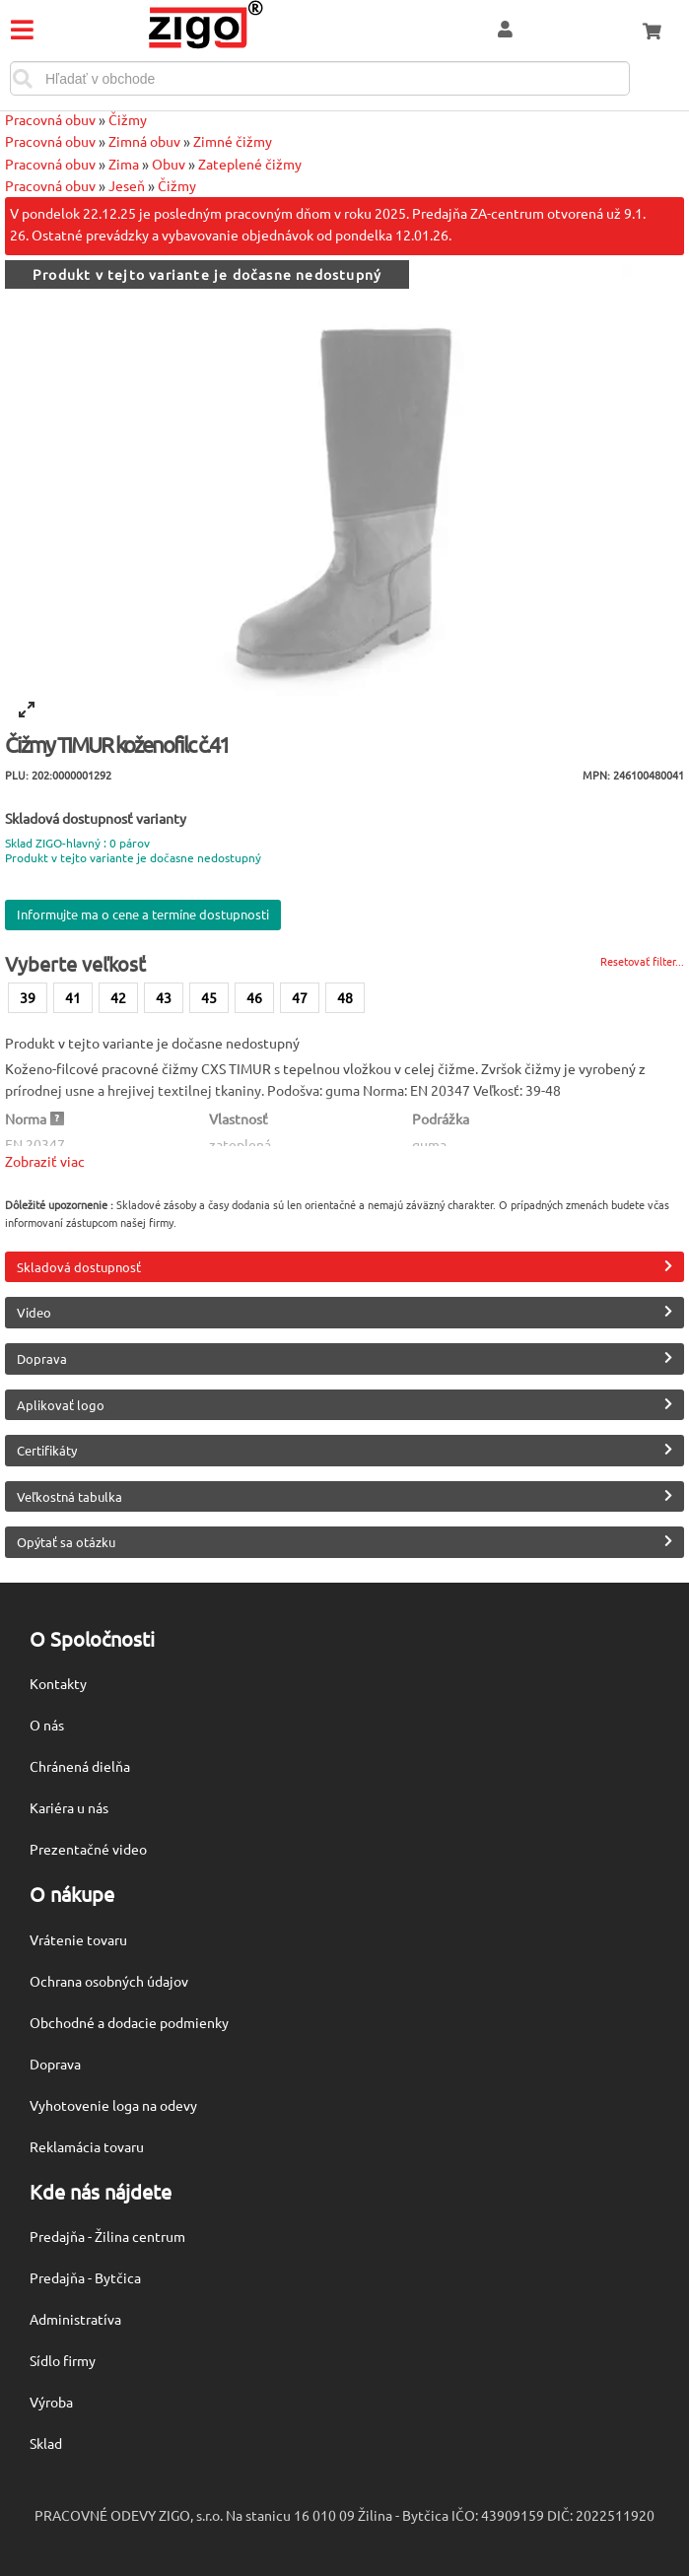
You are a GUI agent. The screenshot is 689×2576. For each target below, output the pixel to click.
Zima (123, 163)
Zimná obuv (144, 141)
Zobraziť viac (45, 1161)
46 (254, 997)
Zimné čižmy (232, 141)
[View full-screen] (26, 709)
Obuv (168, 163)
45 (209, 997)
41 (73, 997)
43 (164, 997)
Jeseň (126, 185)
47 (300, 997)
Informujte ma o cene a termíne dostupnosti (143, 914)
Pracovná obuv (50, 119)
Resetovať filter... (642, 961)
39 (27, 997)
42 (118, 997)
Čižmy (127, 119)
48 (345, 997)
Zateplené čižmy (250, 163)
